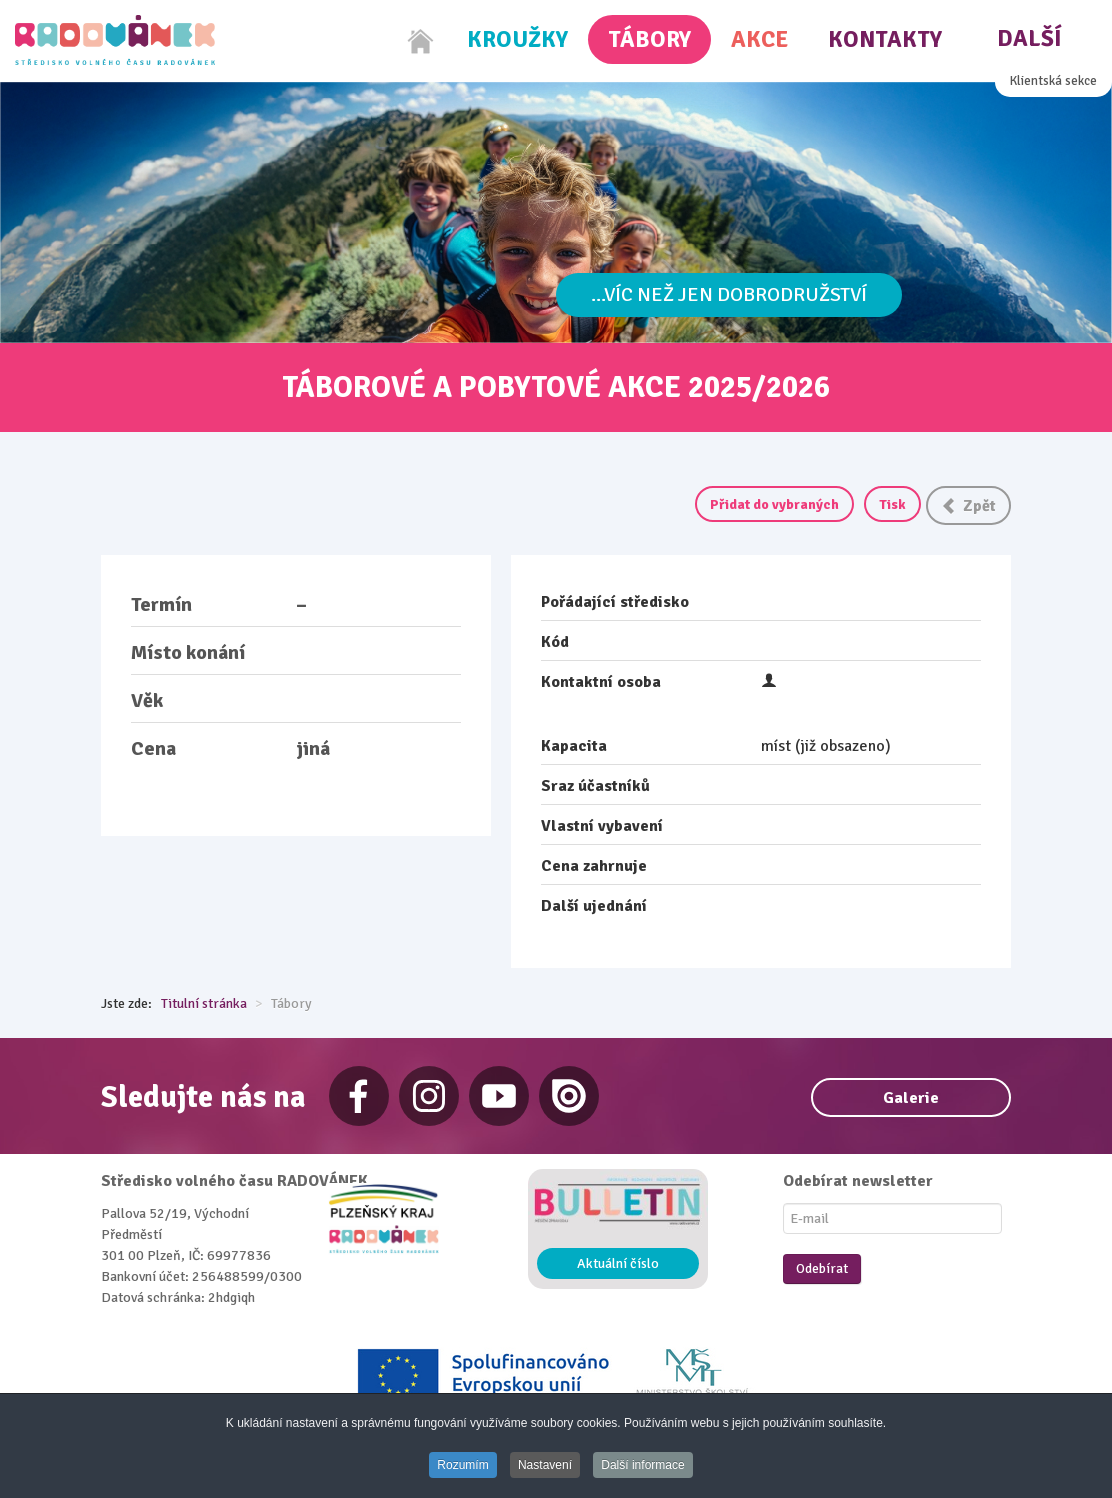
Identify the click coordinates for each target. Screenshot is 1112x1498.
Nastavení (545, 1465)
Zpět (968, 506)
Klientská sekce (1053, 81)
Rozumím (462, 1465)
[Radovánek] (115, 40)
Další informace (642, 1465)
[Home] (421, 41)
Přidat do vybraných (774, 504)
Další (1029, 38)
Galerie (911, 1098)
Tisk (892, 504)
